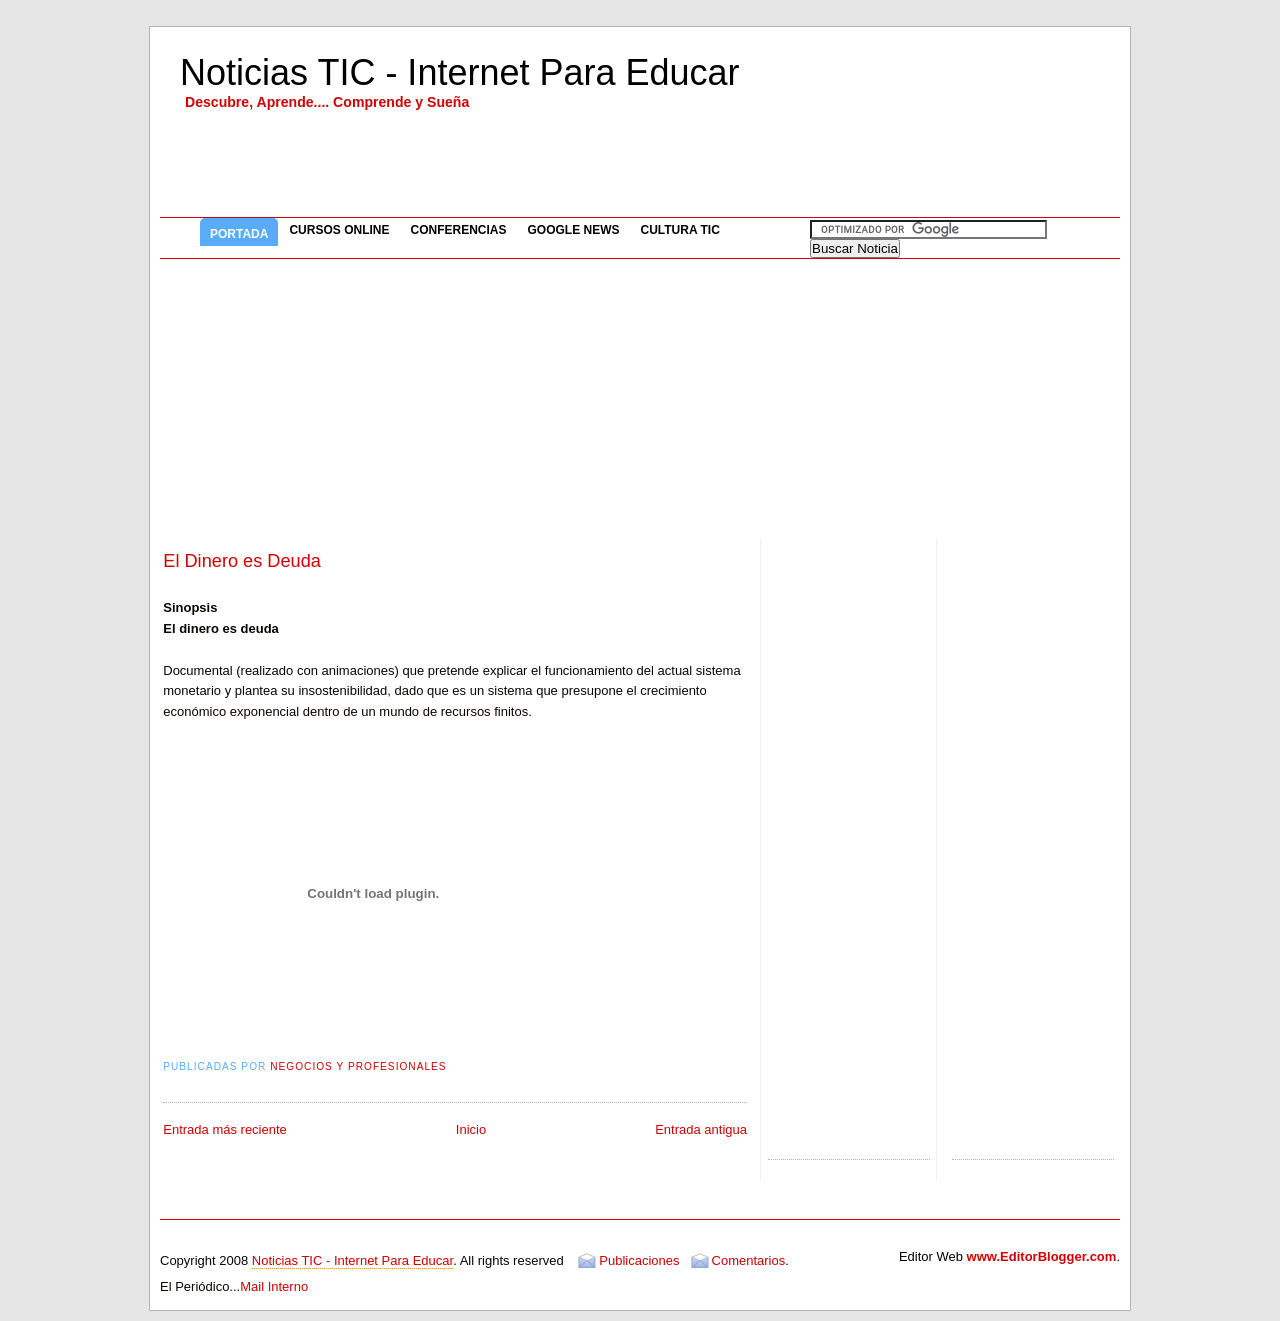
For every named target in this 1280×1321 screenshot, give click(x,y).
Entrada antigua (701, 1129)
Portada (239, 234)
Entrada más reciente (225, 1129)
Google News (573, 230)
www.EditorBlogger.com (1042, 1256)
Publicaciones (639, 1260)
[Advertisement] (640, 399)
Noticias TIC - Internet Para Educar (460, 72)
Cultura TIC (680, 230)
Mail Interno (274, 1286)
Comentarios (749, 1260)
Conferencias (458, 230)
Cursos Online (339, 230)
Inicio (471, 1129)
